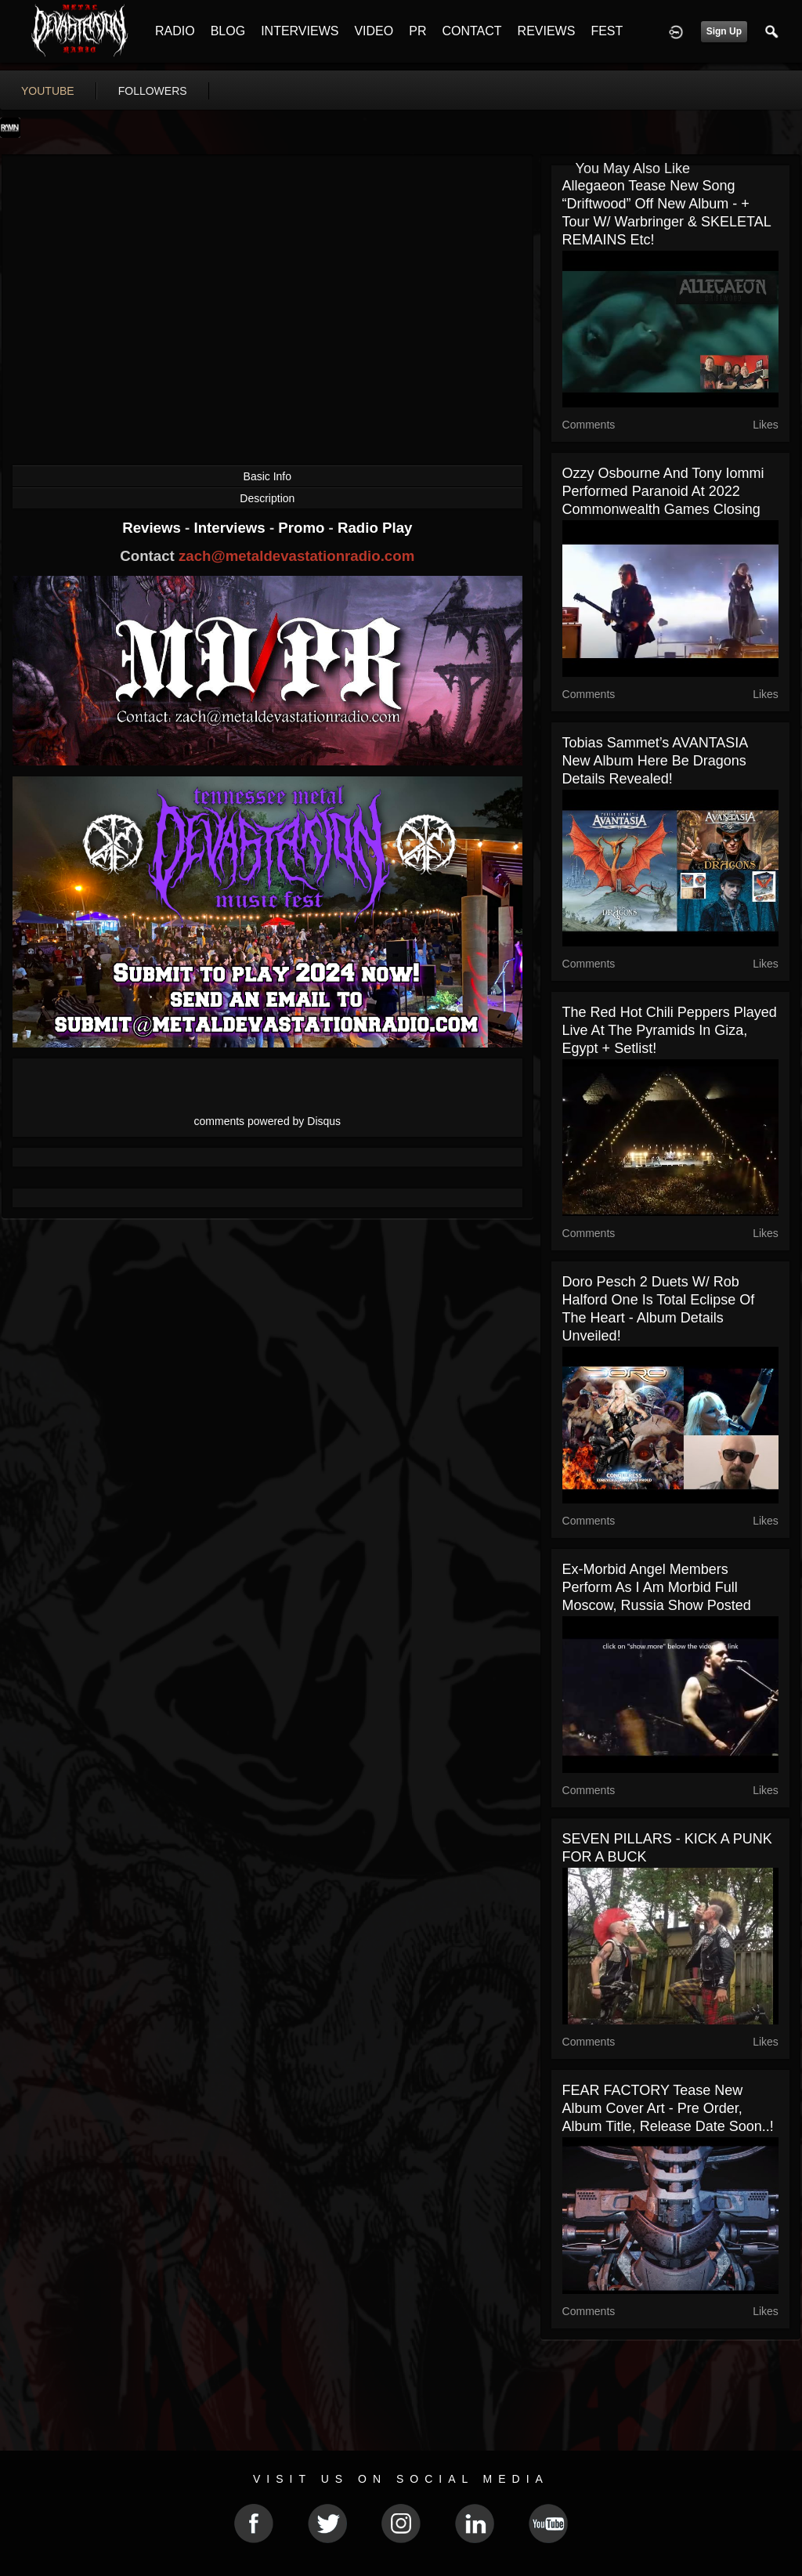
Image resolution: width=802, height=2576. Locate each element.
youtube (47, 91)
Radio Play (375, 527)
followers (152, 91)
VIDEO (373, 31)
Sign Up (724, 31)
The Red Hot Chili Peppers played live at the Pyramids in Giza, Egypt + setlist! (669, 1030)
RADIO (175, 31)
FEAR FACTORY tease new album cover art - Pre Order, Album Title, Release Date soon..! (668, 2108)
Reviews (153, 527)
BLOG (228, 31)
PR (417, 31)
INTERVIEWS (299, 31)
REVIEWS (547, 31)
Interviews (231, 527)
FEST (607, 31)
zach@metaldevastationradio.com (296, 556)
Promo (303, 527)
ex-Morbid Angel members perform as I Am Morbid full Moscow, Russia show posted (656, 1587)
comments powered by (267, 1121)
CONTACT (471, 31)
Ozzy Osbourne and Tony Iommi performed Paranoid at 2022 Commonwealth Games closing (663, 491)
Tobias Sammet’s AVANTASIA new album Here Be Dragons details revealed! (655, 761)
